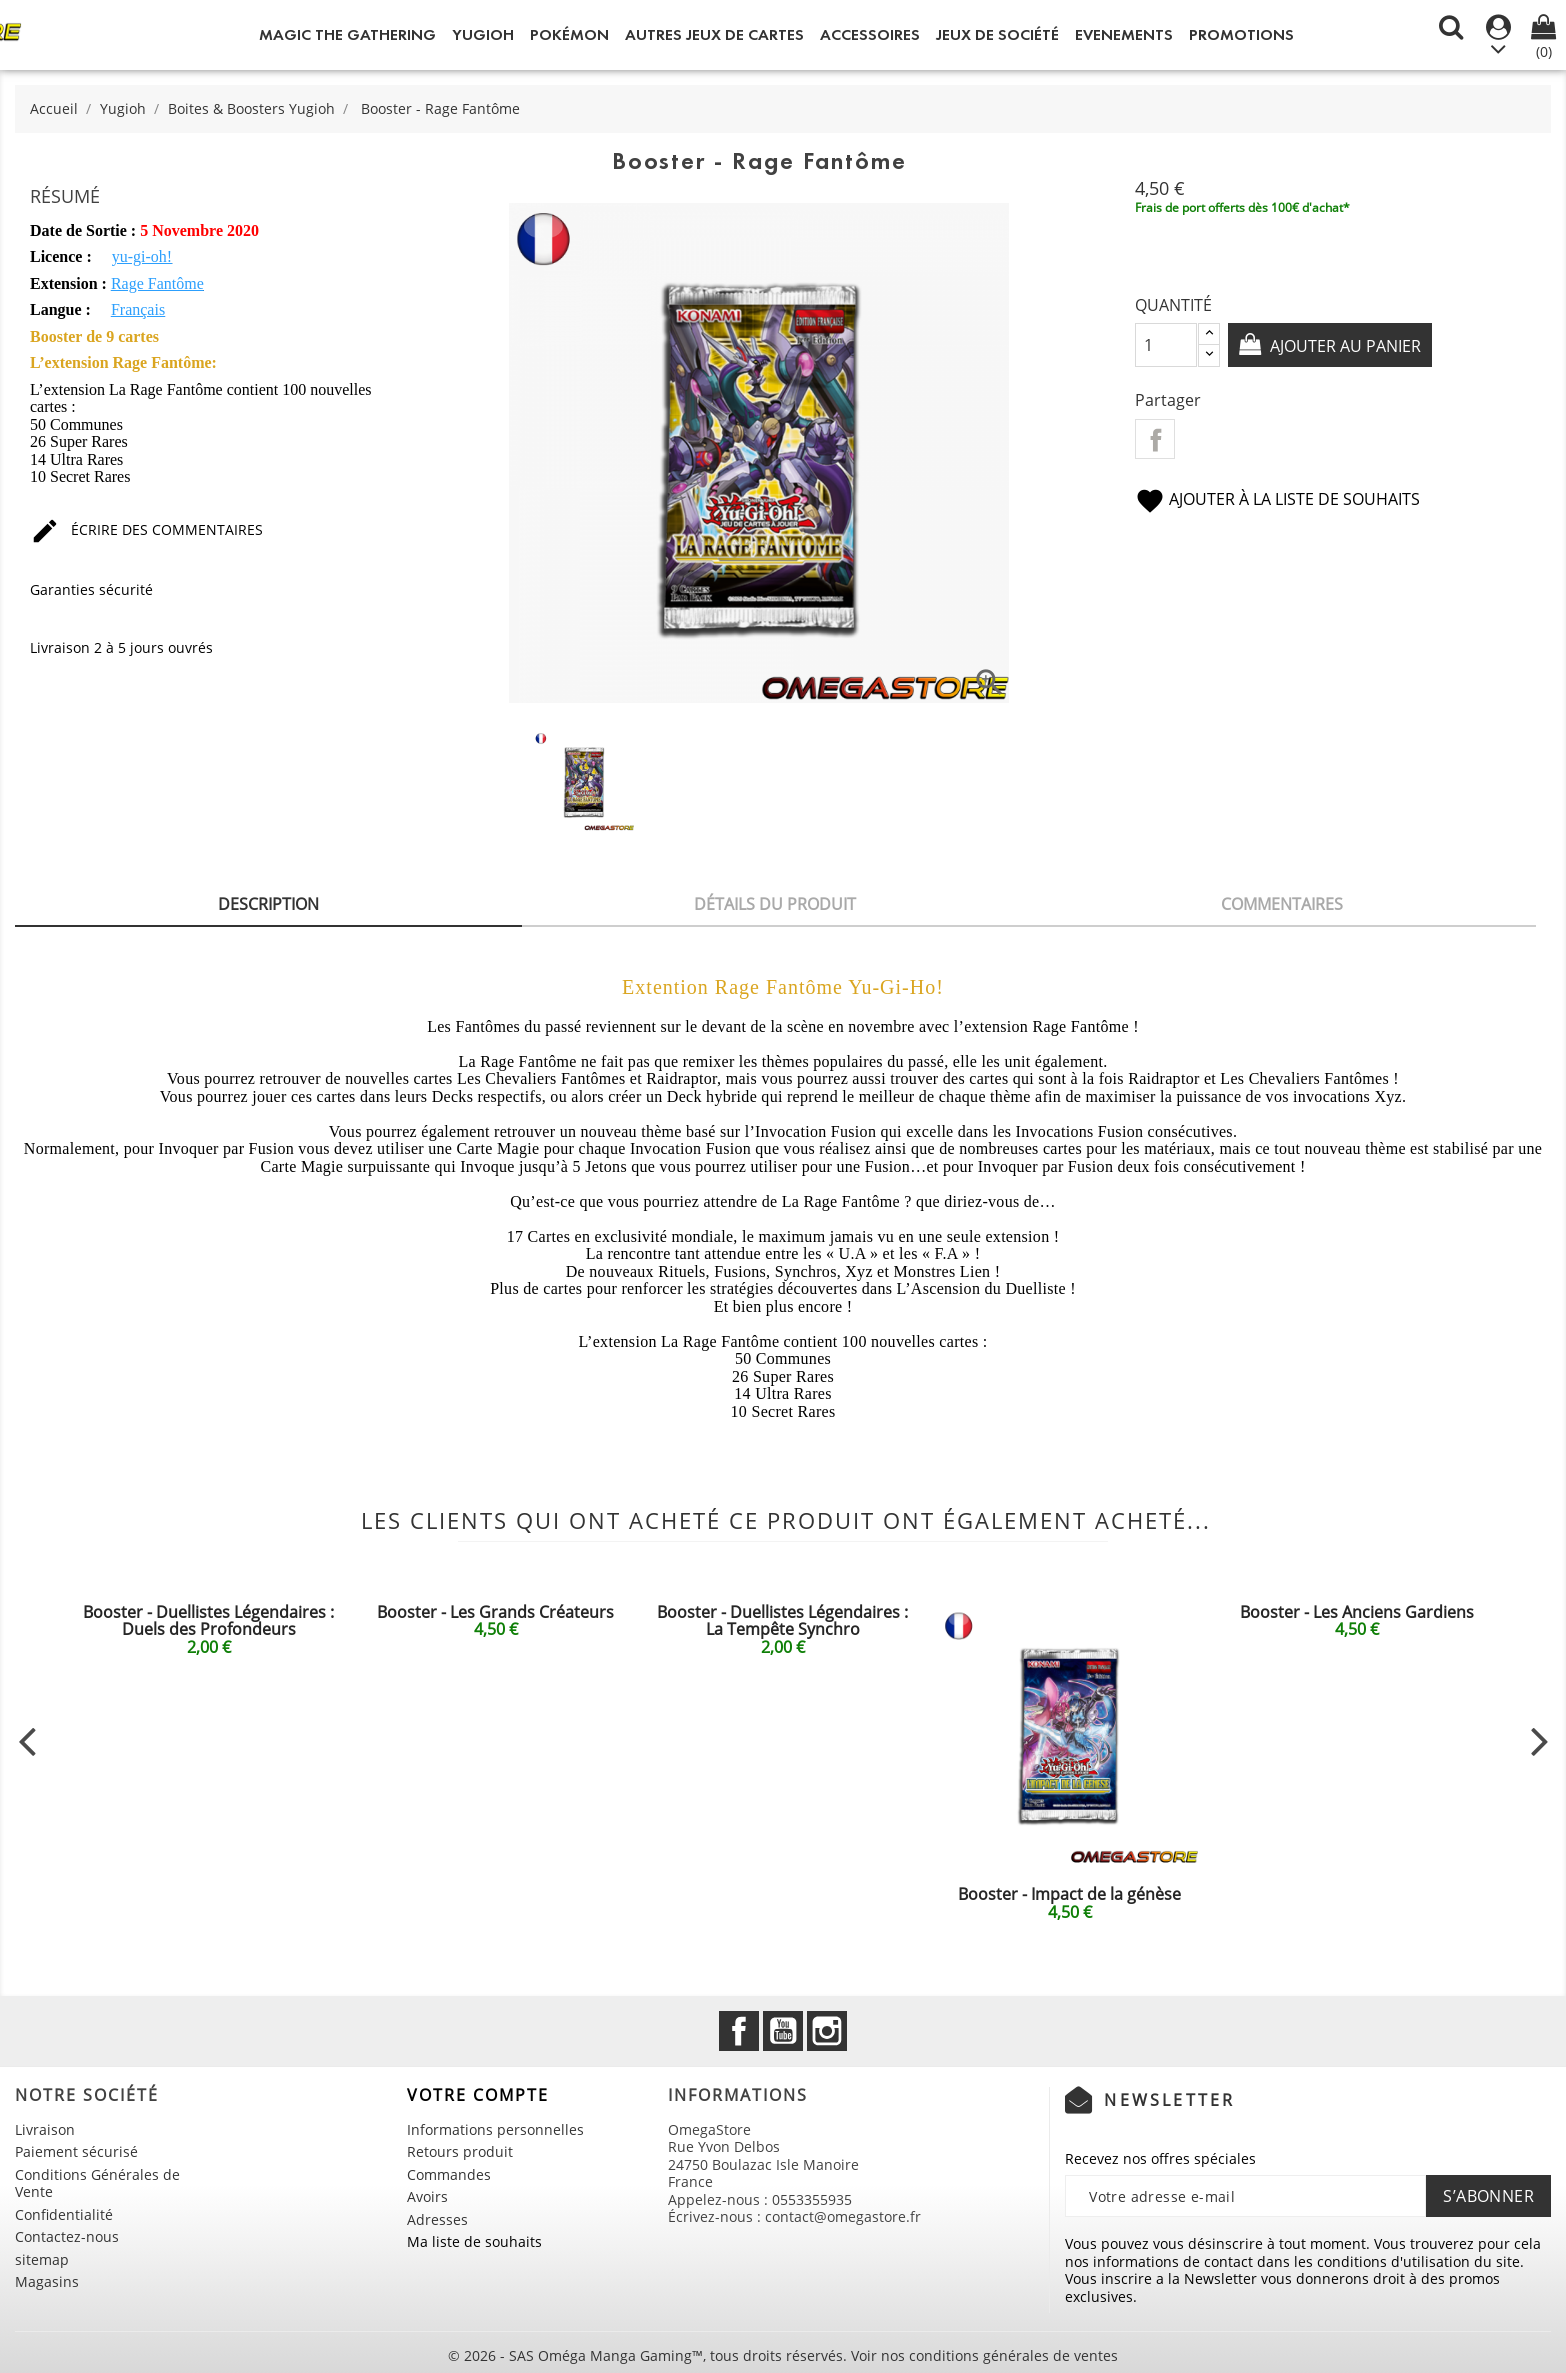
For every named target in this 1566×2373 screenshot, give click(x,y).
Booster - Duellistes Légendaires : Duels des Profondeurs (208, 1621)
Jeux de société (997, 34)
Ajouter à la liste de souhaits (1277, 499)
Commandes (449, 2174)
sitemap (42, 2259)
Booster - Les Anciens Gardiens (1357, 1612)
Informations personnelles (495, 2129)
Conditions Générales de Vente (97, 2183)
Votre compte (478, 2095)
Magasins (47, 2281)
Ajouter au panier (1343, 346)
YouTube (783, 2031)
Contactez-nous (67, 2236)
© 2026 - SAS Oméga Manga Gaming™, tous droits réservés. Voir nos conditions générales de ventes (783, 2355)
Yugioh (483, 34)
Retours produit (460, 2151)
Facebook (739, 2031)
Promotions (1241, 34)
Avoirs (427, 2196)
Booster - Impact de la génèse (1069, 1894)
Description (268, 904)
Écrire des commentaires (146, 529)
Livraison (45, 2129)
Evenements (1124, 34)
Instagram (827, 2031)
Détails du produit (775, 904)
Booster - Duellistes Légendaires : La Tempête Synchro (782, 1621)
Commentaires (1282, 904)
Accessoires (870, 34)
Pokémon (569, 34)
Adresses (437, 2219)
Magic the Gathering (347, 34)
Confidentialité (64, 2214)
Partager (1155, 439)
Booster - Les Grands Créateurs (495, 1612)
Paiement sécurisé (76, 2151)
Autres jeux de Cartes (714, 34)
